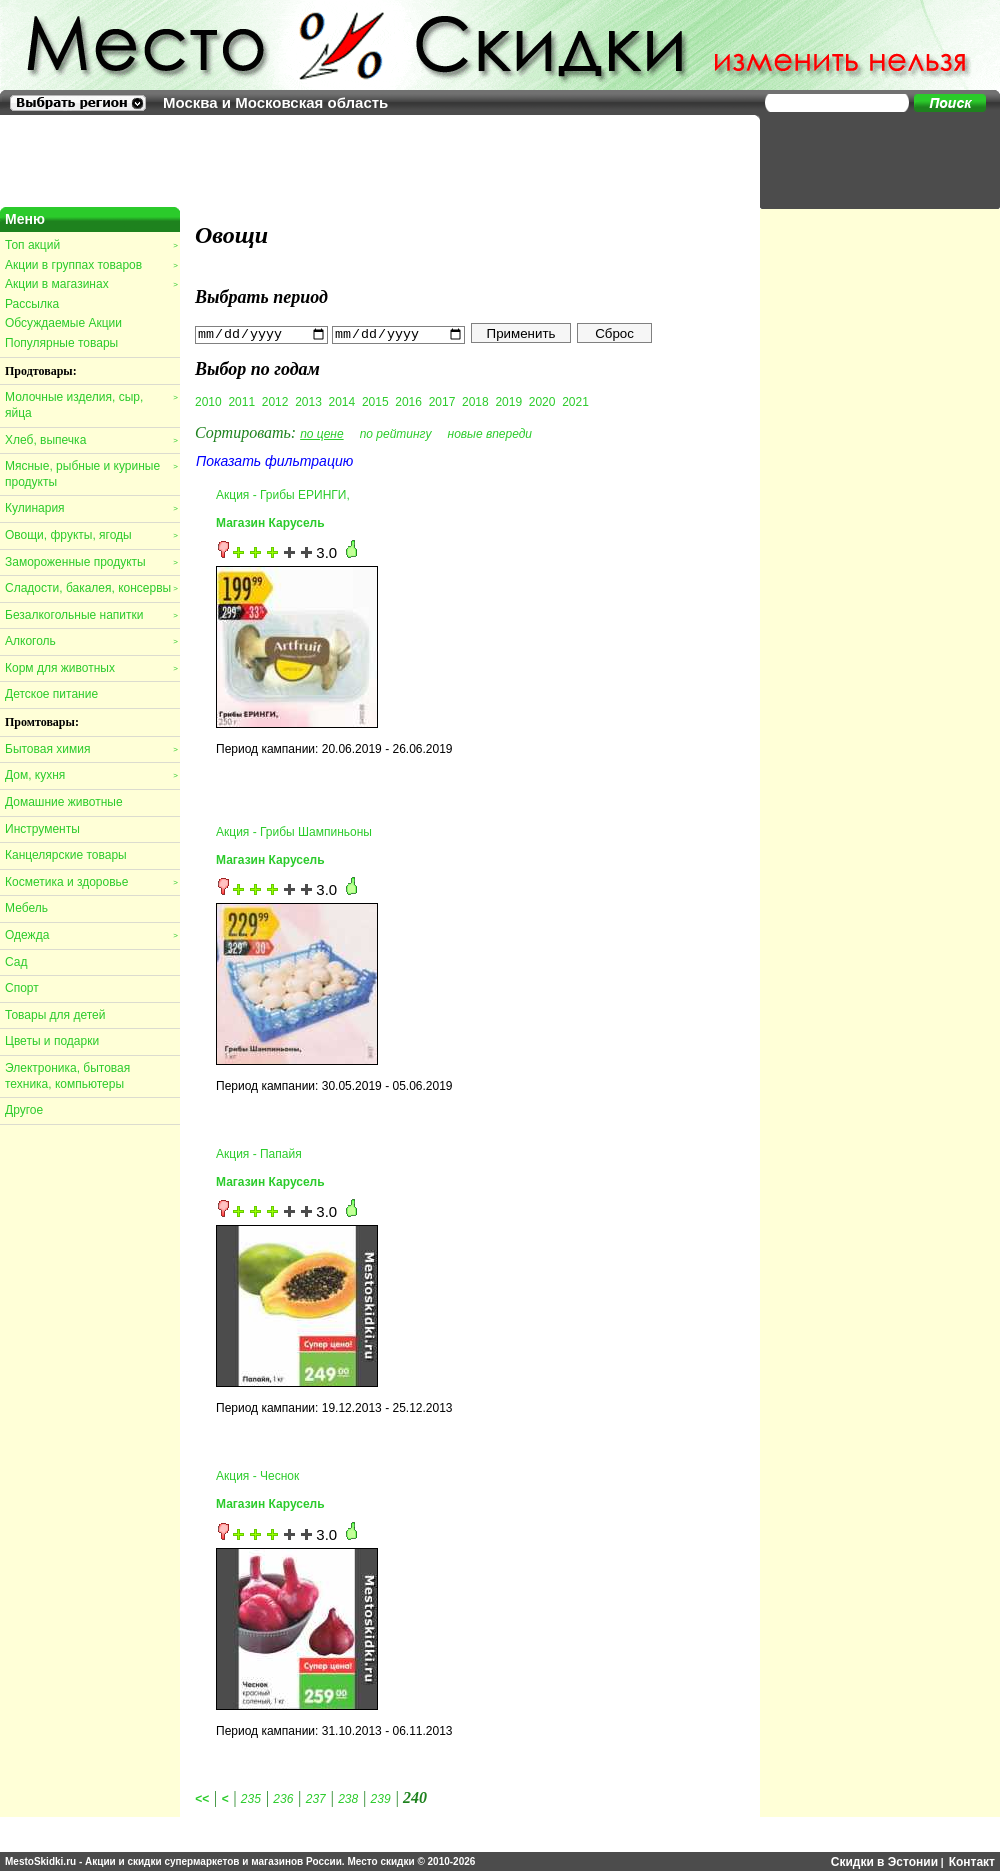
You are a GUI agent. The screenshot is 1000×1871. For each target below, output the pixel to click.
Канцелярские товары (66, 855)
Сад (16, 962)
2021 (575, 401)
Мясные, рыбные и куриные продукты (91, 474)
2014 (342, 401)
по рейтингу (396, 433)
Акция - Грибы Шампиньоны (294, 831)
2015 (375, 401)
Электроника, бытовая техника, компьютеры (67, 1076)
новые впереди (490, 433)
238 (348, 1798)
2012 (275, 401)
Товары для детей (55, 1015)
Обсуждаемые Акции (63, 323)
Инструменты (42, 829)
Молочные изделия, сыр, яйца (91, 405)
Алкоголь (91, 641)
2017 (442, 401)
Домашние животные (64, 802)
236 (283, 1798)
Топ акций (91, 245)
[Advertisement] (870, 160)
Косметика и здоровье (91, 882)
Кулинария (91, 508)
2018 (475, 401)
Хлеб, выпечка (91, 440)
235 (251, 1798)
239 (381, 1798)
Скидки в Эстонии (884, 1861)
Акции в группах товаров (91, 265)
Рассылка (32, 304)
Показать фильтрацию (274, 460)
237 (316, 1798)
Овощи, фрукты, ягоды (91, 535)
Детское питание (51, 694)
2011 (241, 401)
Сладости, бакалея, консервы (91, 588)
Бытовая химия (91, 749)
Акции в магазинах (91, 284)
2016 (408, 401)
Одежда (91, 935)
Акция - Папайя (259, 1153)
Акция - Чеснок (257, 1476)
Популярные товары (61, 343)
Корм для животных (91, 668)
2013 (308, 401)
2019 (508, 401)
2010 (208, 401)
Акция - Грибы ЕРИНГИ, (283, 494)
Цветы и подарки (52, 1041)
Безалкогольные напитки (91, 615)
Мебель (26, 908)
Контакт (972, 1861)
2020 (542, 401)
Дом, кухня (91, 775)
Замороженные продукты (91, 562)
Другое (24, 1110)
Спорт (22, 988)
